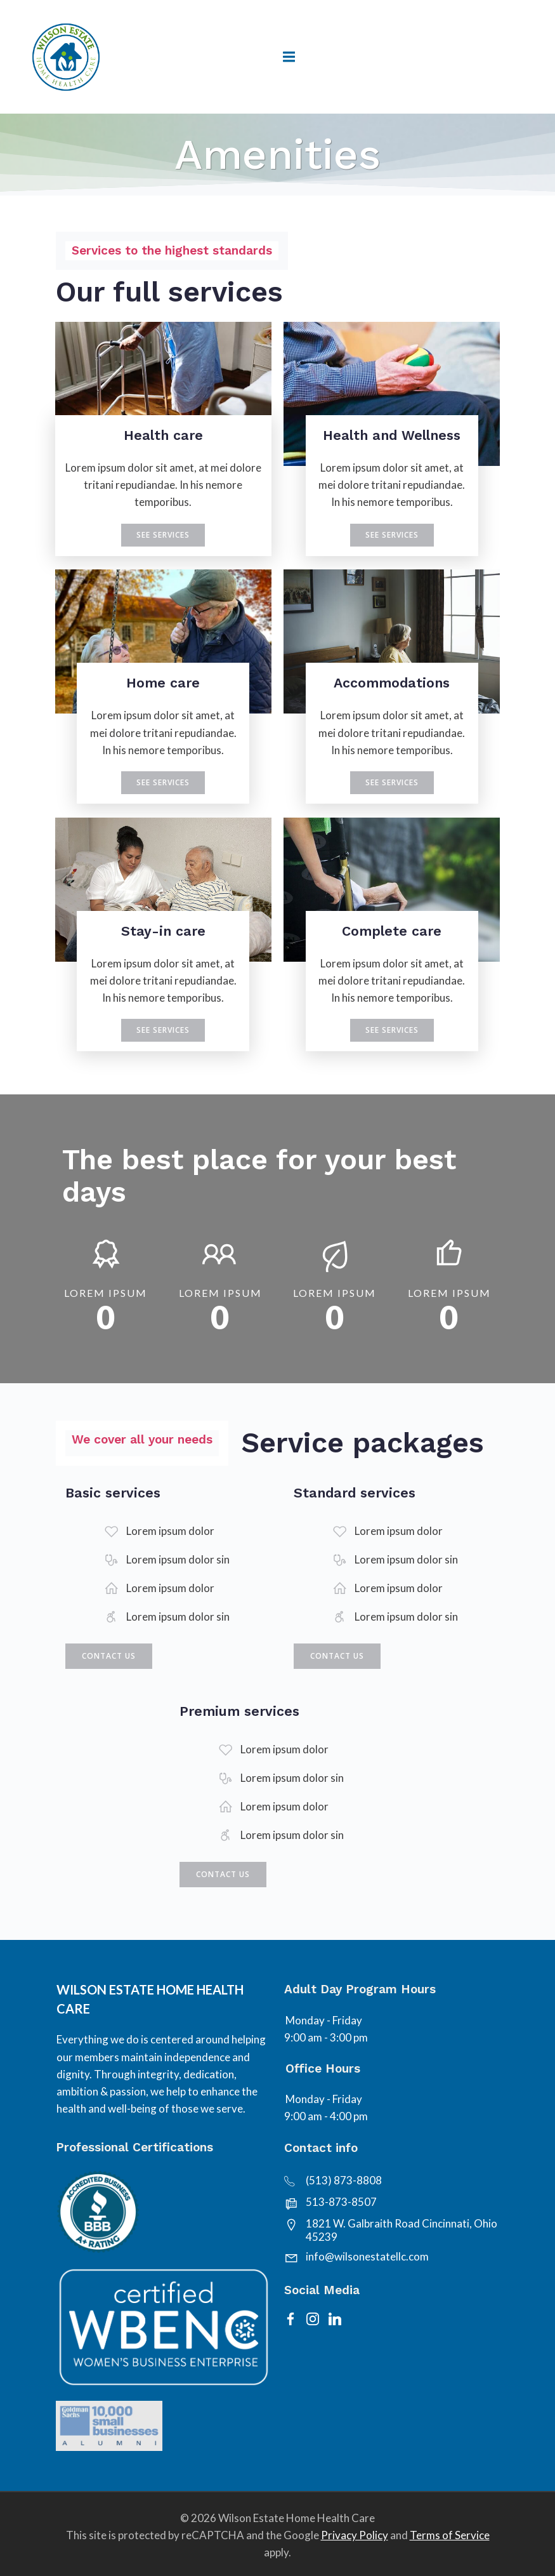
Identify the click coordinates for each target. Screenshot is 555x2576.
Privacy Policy (354, 2533)
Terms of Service (450, 2533)
